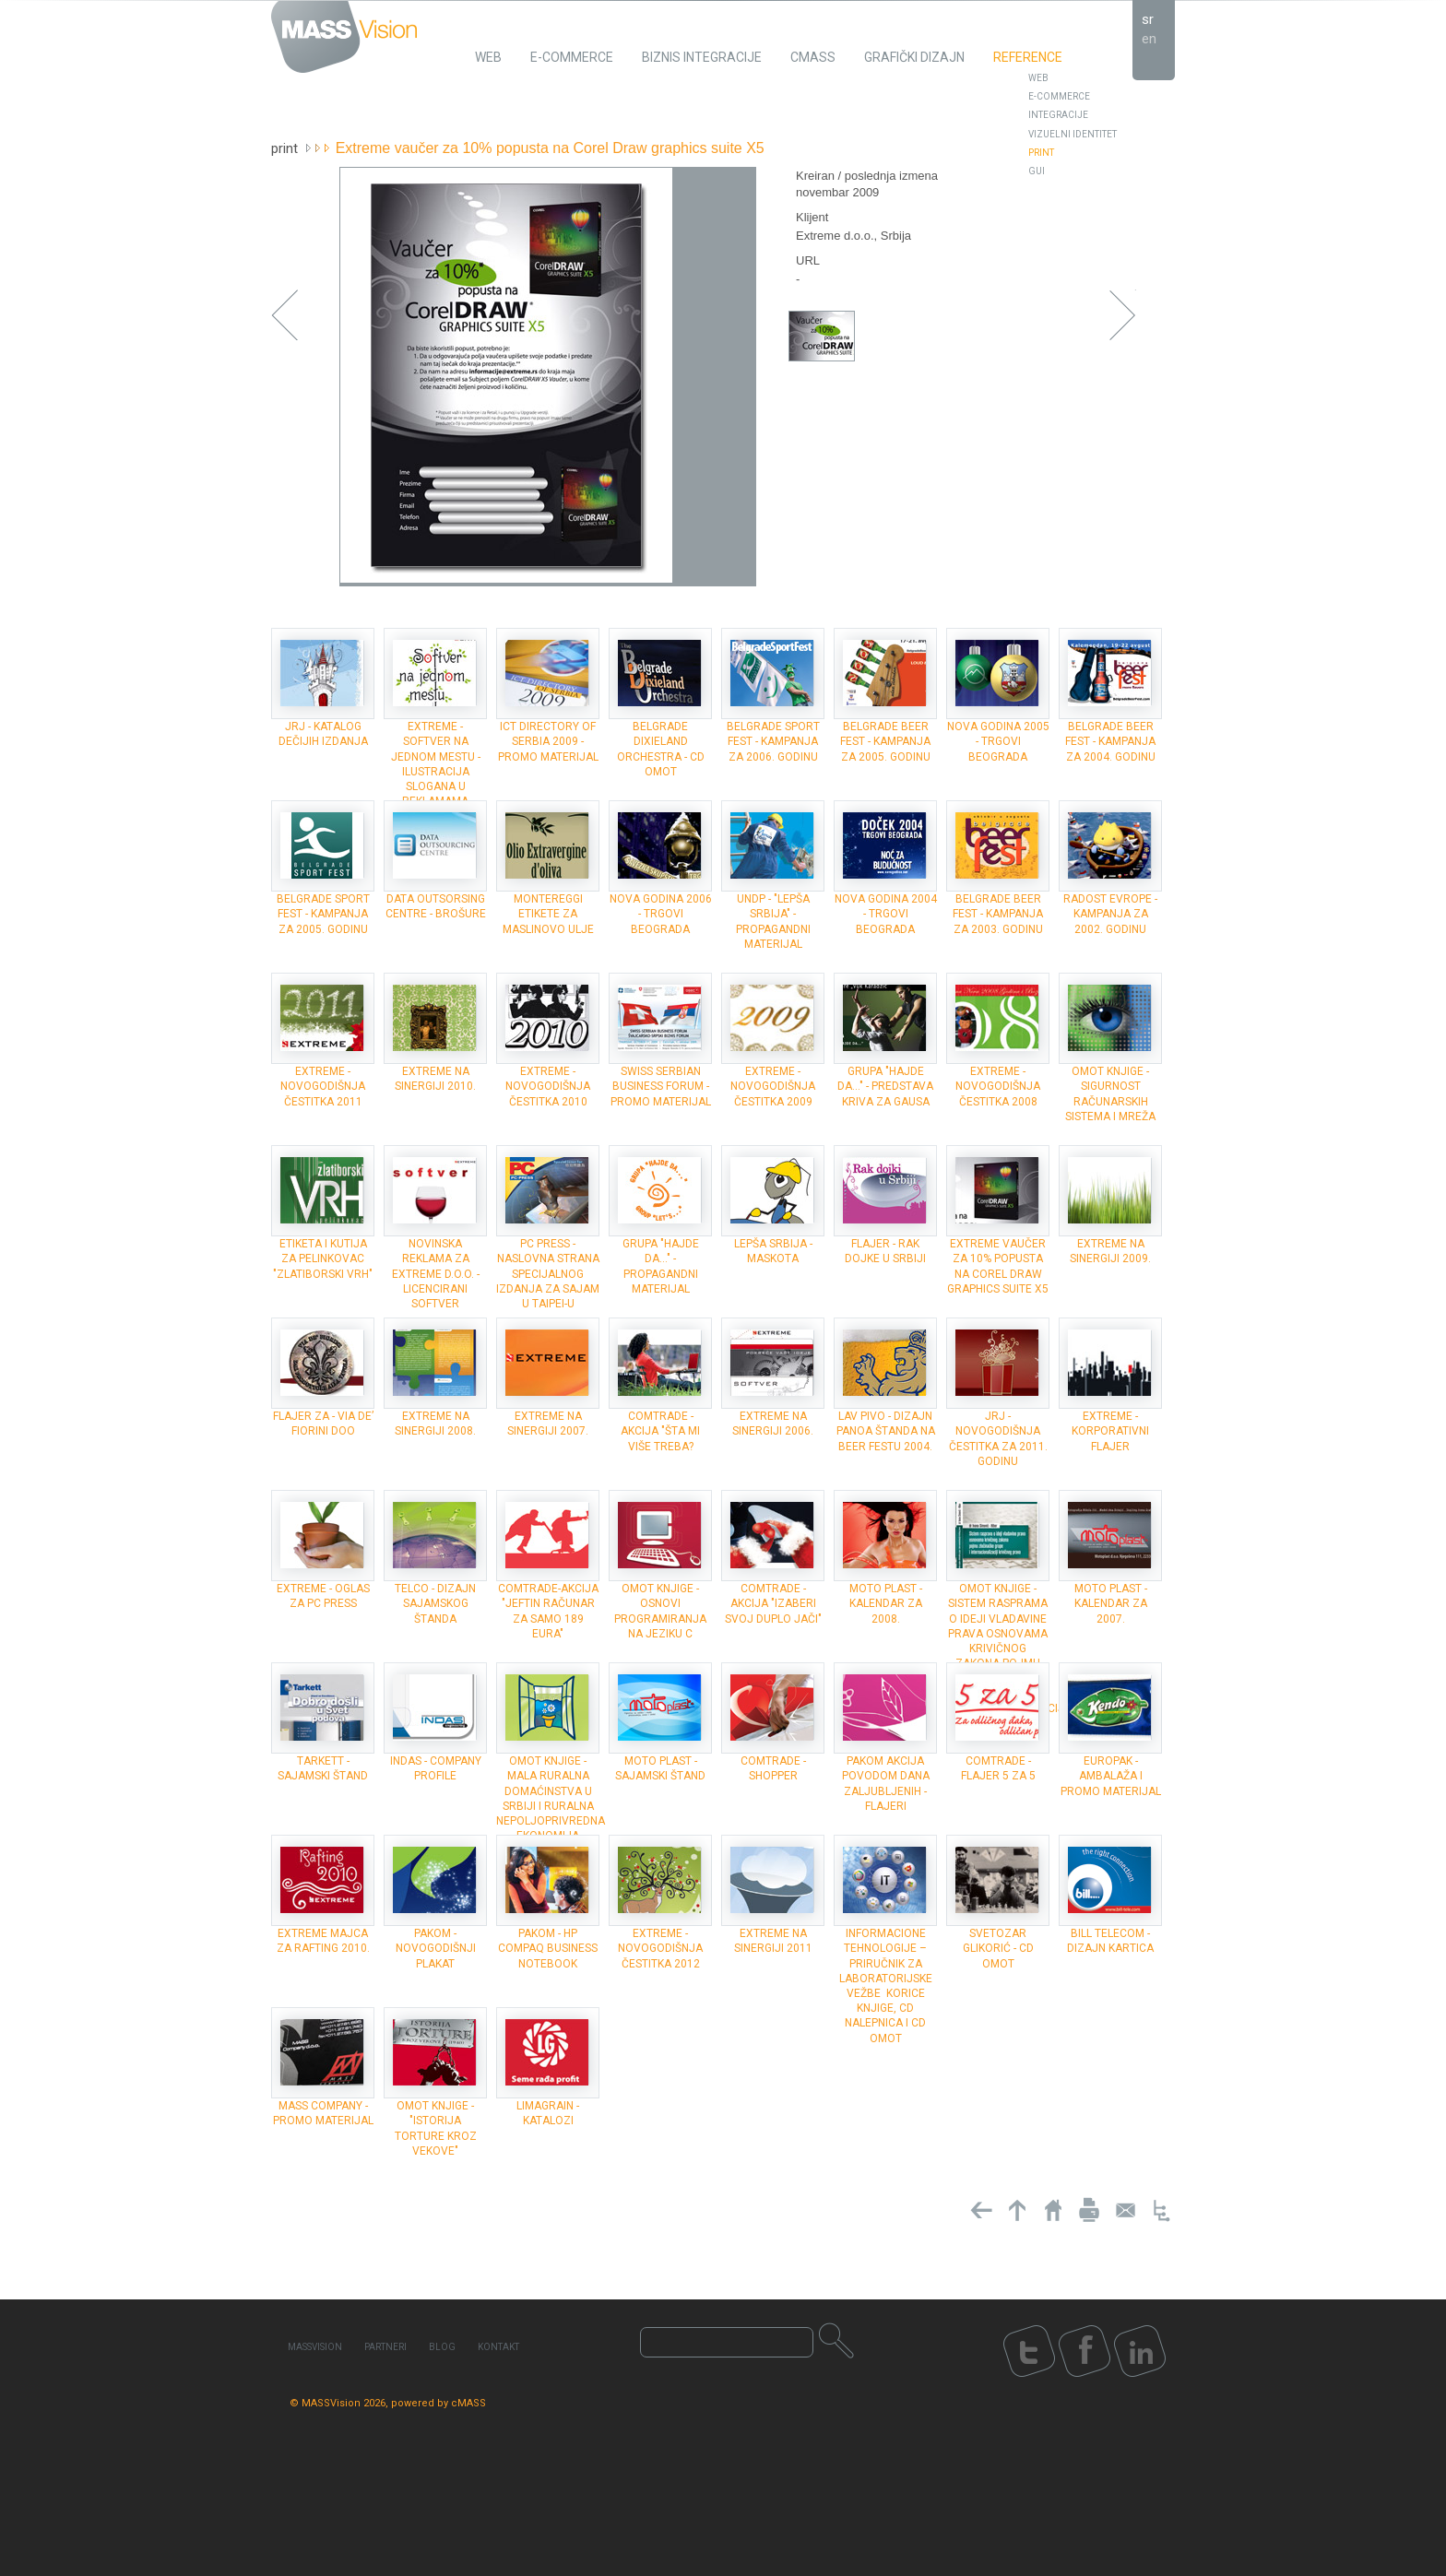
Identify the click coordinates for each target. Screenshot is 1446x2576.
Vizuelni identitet (1072, 134)
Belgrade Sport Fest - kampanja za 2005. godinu (323, 913)
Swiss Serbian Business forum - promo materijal (660, 1086)
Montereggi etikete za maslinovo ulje (548, 913)
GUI (1036, 171)
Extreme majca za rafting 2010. (323, 1941)
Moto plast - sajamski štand (660, 1768)
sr (1148, 19)
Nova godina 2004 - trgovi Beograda (886, 913)
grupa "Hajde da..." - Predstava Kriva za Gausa (885, 1086)
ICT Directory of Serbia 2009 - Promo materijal (548, 741)
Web (1038, 78)
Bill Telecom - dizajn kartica (1110, 1941)
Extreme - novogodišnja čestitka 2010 (547, 1086)
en (1149, 38)
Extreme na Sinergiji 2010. (435, 1079)
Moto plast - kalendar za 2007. (1110, 1603)
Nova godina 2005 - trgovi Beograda (998, 741)
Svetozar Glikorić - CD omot (998, 1948)
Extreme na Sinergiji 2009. (1110, 1251)
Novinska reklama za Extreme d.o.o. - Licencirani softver (436, 1273)
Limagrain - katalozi (547, 2113)
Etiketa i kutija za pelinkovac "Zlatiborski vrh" (323, 1258)
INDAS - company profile (435, 1768)
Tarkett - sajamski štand (323, 1768)
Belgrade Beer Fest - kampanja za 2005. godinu (885, 741)
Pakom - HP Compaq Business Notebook (548, 1948)
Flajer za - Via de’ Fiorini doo (323, 1423)
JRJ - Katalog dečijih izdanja (323, 734)
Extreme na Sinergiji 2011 (773, 1941)
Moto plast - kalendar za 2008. (885, 1603)
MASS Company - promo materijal (323, 2113)
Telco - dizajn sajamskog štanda (435, 1603)
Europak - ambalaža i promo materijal (1111, 1776)
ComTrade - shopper (773, 1768)
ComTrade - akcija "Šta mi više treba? (660, 1431)
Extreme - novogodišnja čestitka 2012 (660, 1948)
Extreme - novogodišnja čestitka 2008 (997, 1086)
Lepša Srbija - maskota (773, 1251)
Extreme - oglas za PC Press (323, 1596)
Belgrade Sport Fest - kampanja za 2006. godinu (773, 741)
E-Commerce (1059, 96)
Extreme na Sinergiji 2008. (435, 1423)
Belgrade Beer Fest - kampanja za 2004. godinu (1110, 741)
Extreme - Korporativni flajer (1110, 1431)
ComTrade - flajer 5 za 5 (998, 1768)
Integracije (1058, 115)
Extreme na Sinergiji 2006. (772, 1423)
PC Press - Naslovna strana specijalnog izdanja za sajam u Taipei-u (547, 1273)
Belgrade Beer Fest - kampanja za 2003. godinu (998, 913)
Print (1041, 153)
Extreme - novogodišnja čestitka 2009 (772, 1086)
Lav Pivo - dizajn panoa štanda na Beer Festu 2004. (885, 1431)
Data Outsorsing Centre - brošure (435, 906)
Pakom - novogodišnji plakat (436, 1948)
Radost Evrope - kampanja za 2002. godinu (1110, 913)
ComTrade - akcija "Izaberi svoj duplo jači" (773, 1603)
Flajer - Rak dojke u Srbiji (885, 1251)
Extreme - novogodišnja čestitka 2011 (322, 1086)
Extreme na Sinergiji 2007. (547, 1423)
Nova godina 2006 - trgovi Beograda (661, 913)
